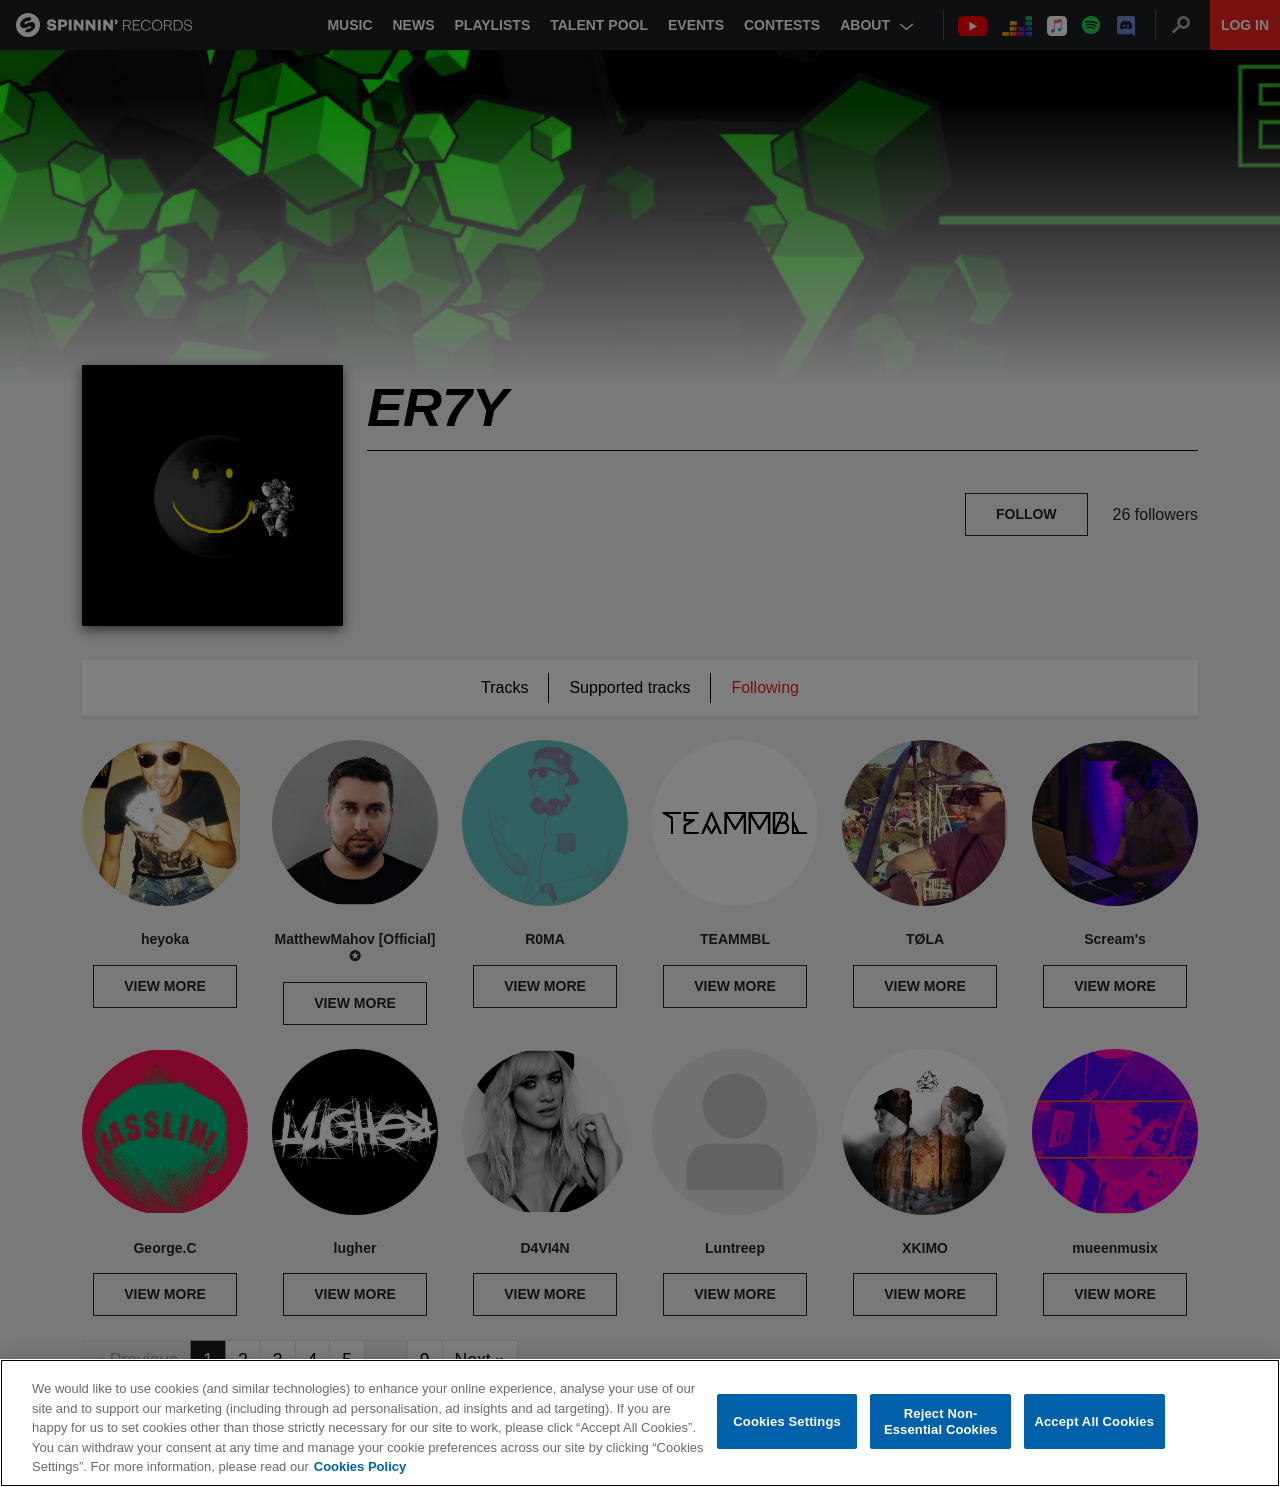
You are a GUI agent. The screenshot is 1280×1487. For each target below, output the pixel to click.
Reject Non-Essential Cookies (940, 1422)
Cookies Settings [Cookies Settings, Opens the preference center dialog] (787, 1422)
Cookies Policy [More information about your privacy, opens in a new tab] (360, 1467)
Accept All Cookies (1094, 1422)
